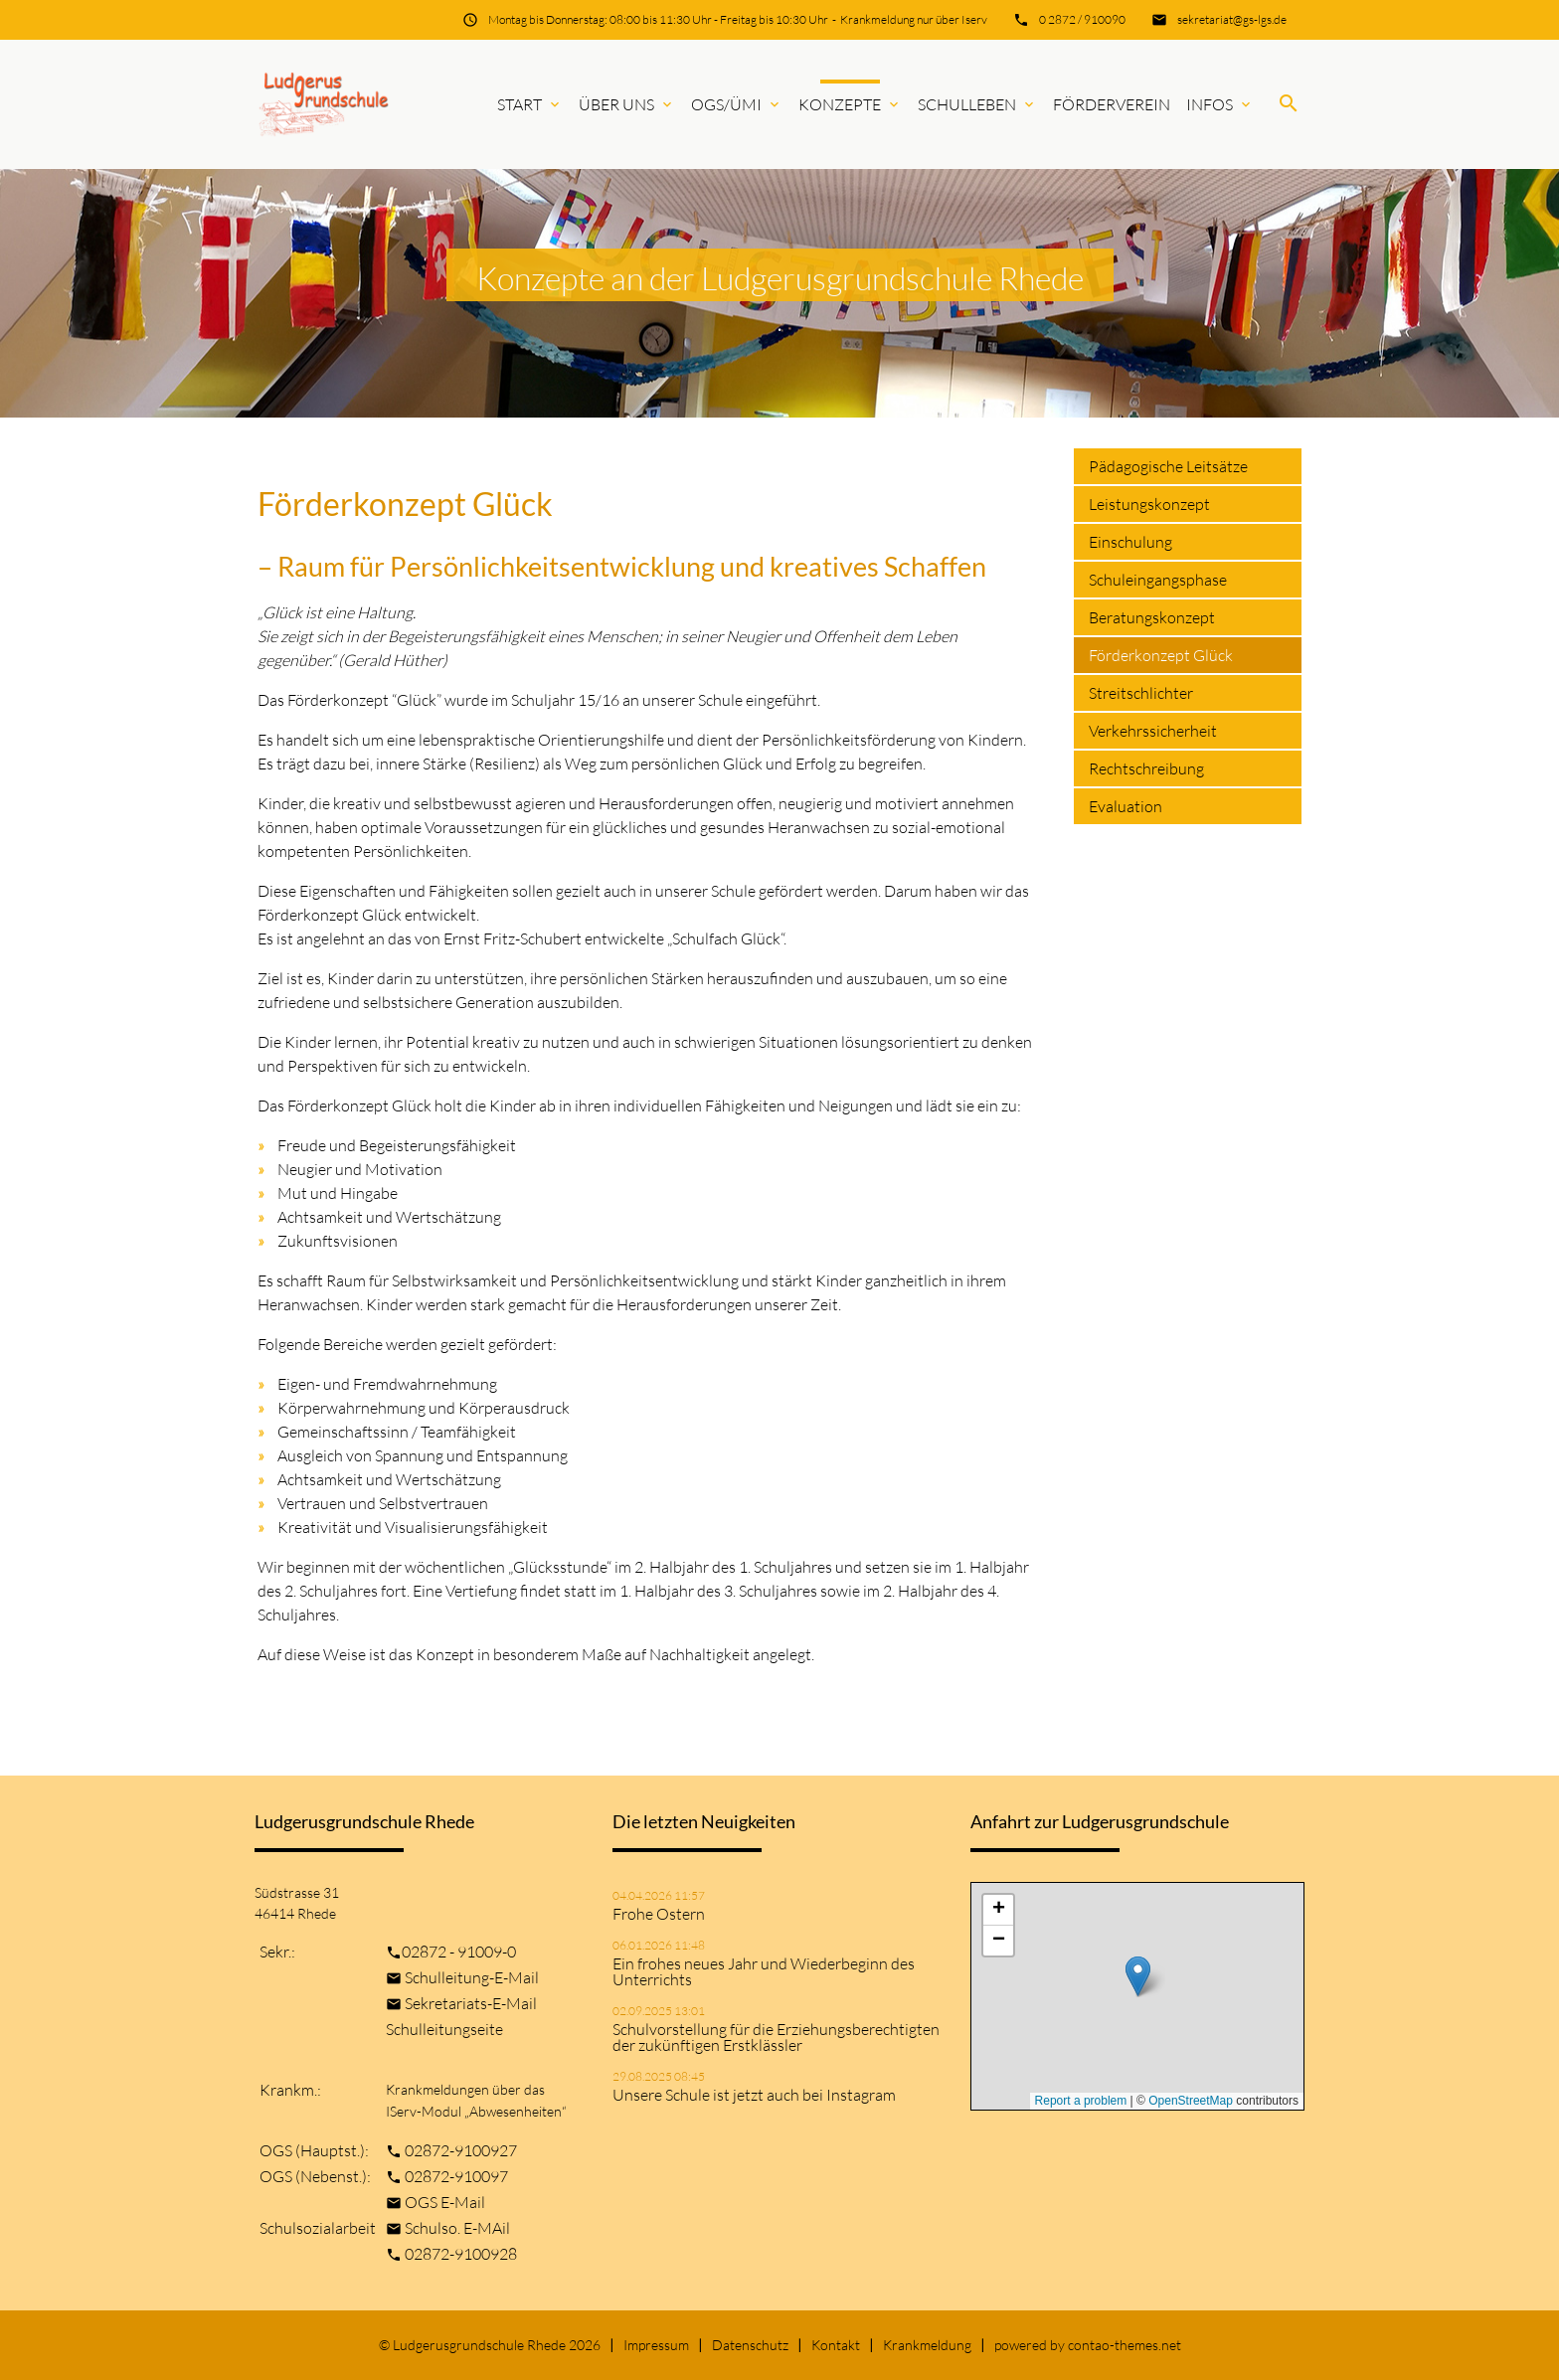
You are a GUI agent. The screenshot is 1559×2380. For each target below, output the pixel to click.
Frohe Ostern (658, 1914)
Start (530, 104)
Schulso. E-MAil (457, 2228)
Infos (1220, 104)
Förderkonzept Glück (1161, 655)
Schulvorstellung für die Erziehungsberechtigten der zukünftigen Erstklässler (776, 2037)
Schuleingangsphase (1158, 580)
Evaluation (1125, 806)
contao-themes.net (1124, 2344)
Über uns (627, 104)
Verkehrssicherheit (1153, 731)
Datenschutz (750, 2344)
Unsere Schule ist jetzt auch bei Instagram (754, 2095)
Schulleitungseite (444, 2029)
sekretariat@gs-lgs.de (1232, 19)
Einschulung (1130, 542)
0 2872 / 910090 (1082, 19)
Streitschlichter (1141, 693)
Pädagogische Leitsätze (1168, 466)
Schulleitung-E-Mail (472, 1977)
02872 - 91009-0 (459, 1951)
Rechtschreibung (1146, 768)
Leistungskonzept (1149, 504)
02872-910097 (456, 2176)
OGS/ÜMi (736, 104)
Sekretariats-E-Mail (471, 2003)
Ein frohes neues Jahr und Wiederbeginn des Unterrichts (763, 1971)
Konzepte (850, 104)
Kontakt (835, 2344)
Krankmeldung (927, 2344)
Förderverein (1111, 104)
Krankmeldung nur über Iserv (913, 19)
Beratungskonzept (1152, 617)
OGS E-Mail (445, 2202)
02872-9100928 (461, 2254)
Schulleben (977, 104)
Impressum (656, 2344)
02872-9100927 (461, 2150)
